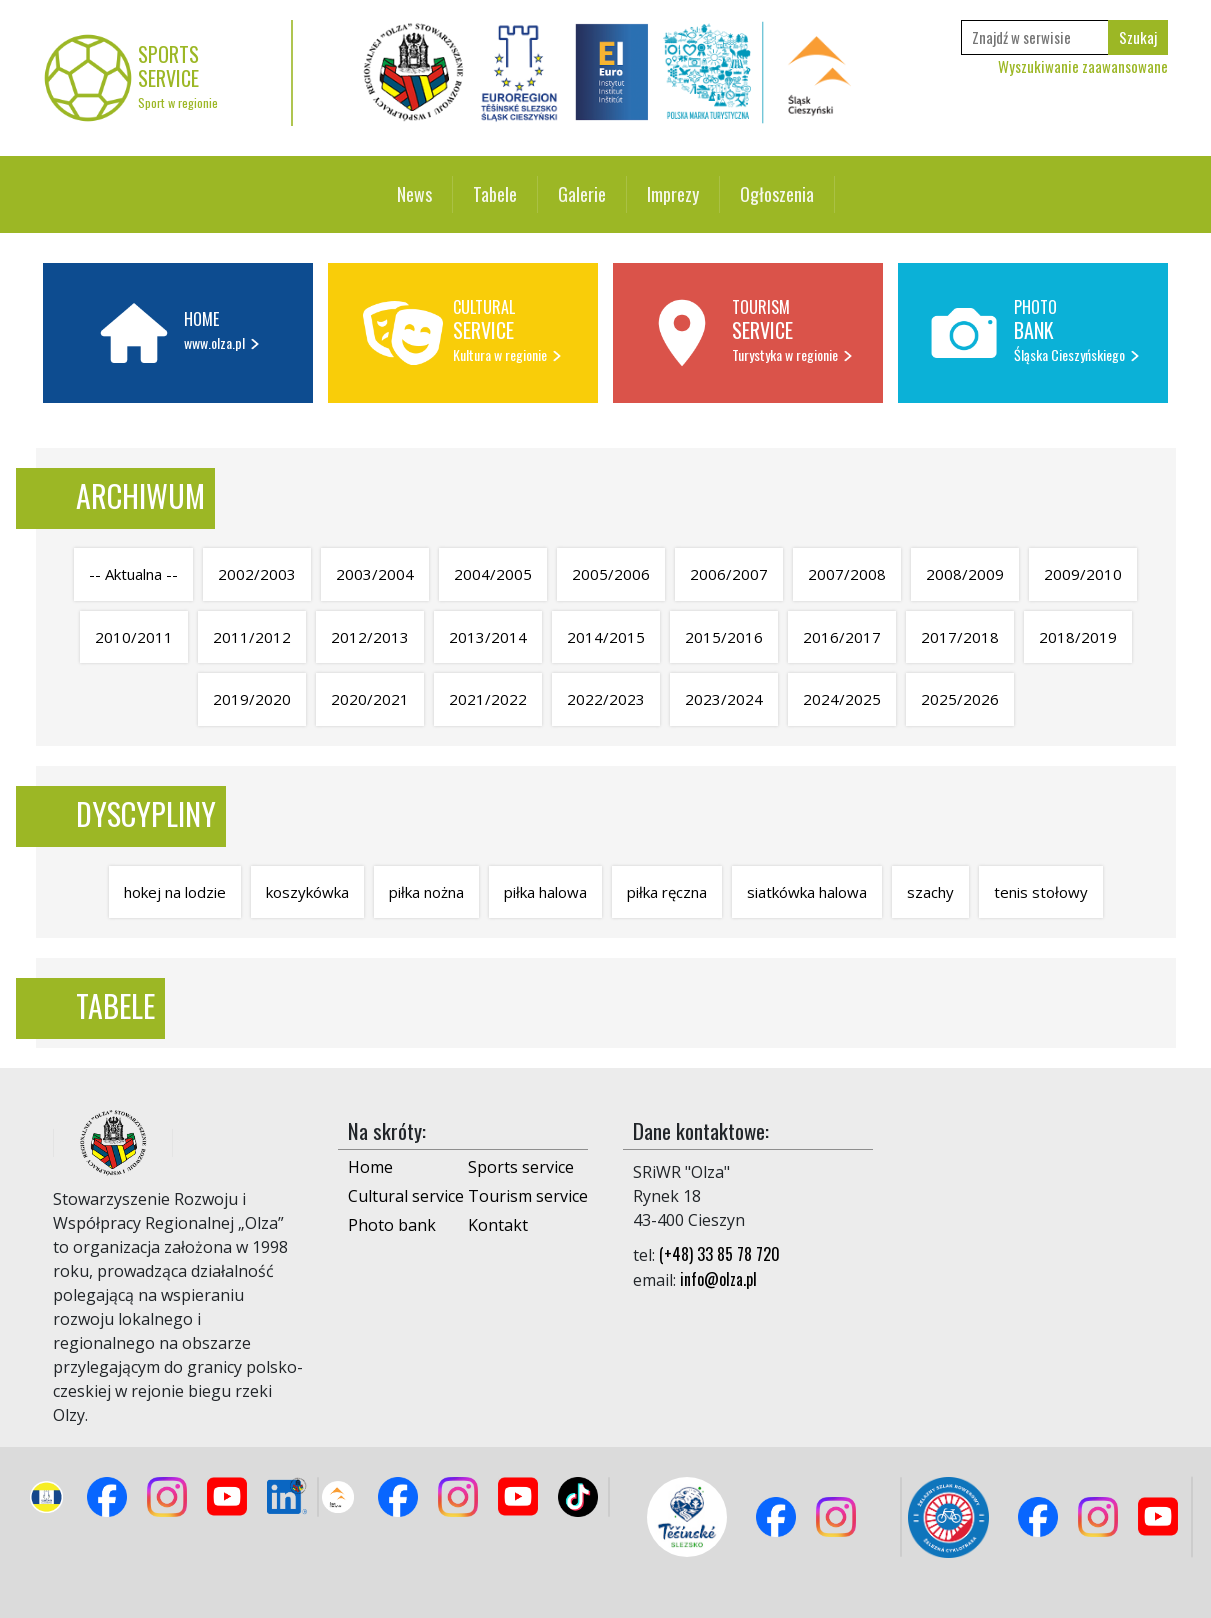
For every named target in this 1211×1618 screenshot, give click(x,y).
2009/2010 (1083, 574)
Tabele (495, 194)
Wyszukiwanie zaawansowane (1083, 66)
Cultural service (406, 1196)
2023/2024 (724, 699)
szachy (930, 892)
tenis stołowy (1041, 892)
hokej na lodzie (175, 892)
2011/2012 (252, 637)
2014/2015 (606, 637)
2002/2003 (257, 574)
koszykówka (307, 892)
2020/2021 (370, 699)
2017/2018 (960, 637)
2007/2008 (847, 574)
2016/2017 (842, 637)
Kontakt (498, 1225)
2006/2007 (729, 574)
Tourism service (528, 1196)
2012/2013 (370, 637)
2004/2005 (493, 574)
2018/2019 (1078, 637)
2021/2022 (488, 699)
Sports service (521, 1167)
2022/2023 (606, 699)
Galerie (582, 194)
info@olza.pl (718, 1279)
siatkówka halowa (807, 892)
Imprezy (673, 194)
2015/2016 (724, 637)
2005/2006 (611, 574)
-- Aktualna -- (133, 574)
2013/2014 (488, 637)
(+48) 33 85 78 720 (719, 1254)
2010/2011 (134, 637)
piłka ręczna (667, 892)
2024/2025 (842, 699)
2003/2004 (375, 574)
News (414, 194)
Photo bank (392, 1225)
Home (370, 1167)
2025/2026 (960, 699)
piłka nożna (426, 892)
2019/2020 (252, 699)
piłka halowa (545, 892)
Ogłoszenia (777, 194)
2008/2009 (965, 574)
